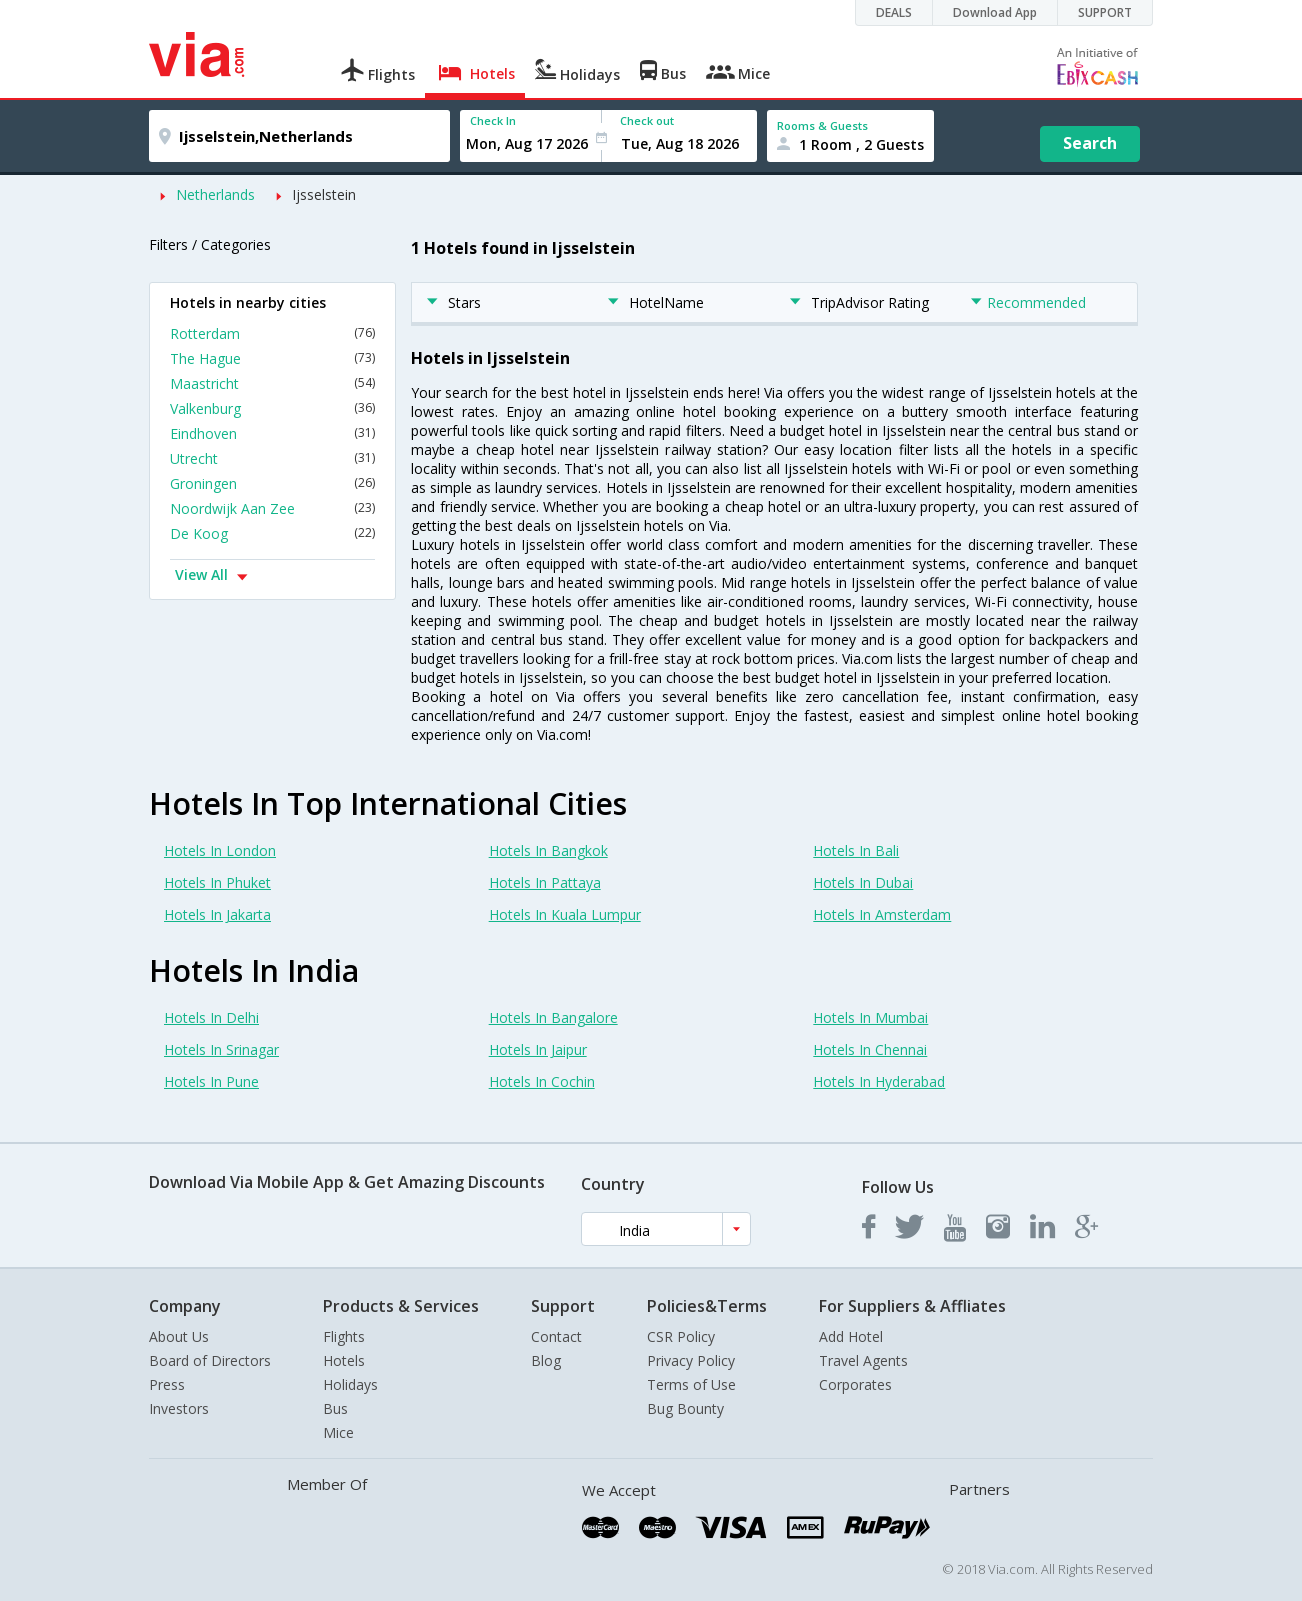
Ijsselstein (324, 194)
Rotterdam (272, 333)
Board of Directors (210, 1360)
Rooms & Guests (822, 125)
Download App (995, 12)
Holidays (350, 1384)
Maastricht (272, 383)
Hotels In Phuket (217, 882)
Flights (344, 1336)
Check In (493, 120)
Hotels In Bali (856, 850)
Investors (179, 1408)
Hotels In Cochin (542, 1081)
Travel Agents (863, 1360)
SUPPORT (1105, 12)
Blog (546, 1360)
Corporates (855, 1384)
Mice (338, 1432)
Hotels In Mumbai (870, 1017)
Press (167, 1384)
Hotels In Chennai (870, 1049)
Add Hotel (851, 1336)
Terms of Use (691, 1384)
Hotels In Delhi (211, 1017)
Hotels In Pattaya (545, 882)
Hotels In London (220, 850)
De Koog (272, 533)
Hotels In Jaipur (538, 1049)
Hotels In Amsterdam (882, 914)
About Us (179, 1336)
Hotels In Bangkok (548, 850)
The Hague (272, 358)
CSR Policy (681, 1336)
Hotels (344, 1360)
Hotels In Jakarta (217, 914)
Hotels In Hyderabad (879, 1081)
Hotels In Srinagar (221, 1049)
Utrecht (272, 458)
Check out (647, 120)
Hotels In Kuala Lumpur (565, 914)
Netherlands (215, 194)
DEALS (894, 12)
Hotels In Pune (211, 1081)
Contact (556, 1336)
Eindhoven (272, 433)
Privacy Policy (691, 1360)
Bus (335, 1408)
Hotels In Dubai (863, 882)
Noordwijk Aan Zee (272, 508)
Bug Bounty (685, 1408)
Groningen (272, 483)
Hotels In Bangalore (553, 1017)
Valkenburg (272, 408)
